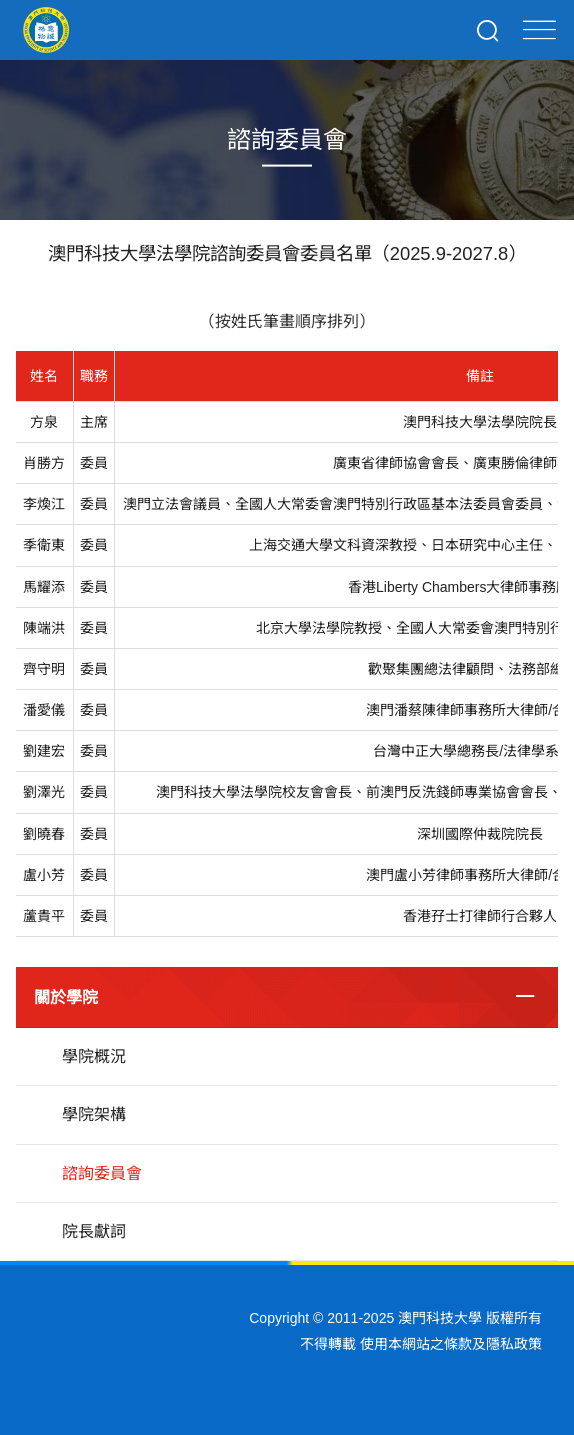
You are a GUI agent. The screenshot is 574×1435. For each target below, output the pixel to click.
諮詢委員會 (102, 1173)
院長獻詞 (94, 1231)
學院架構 (94, 1114)
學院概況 (94, 1056)
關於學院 (66, 997)
